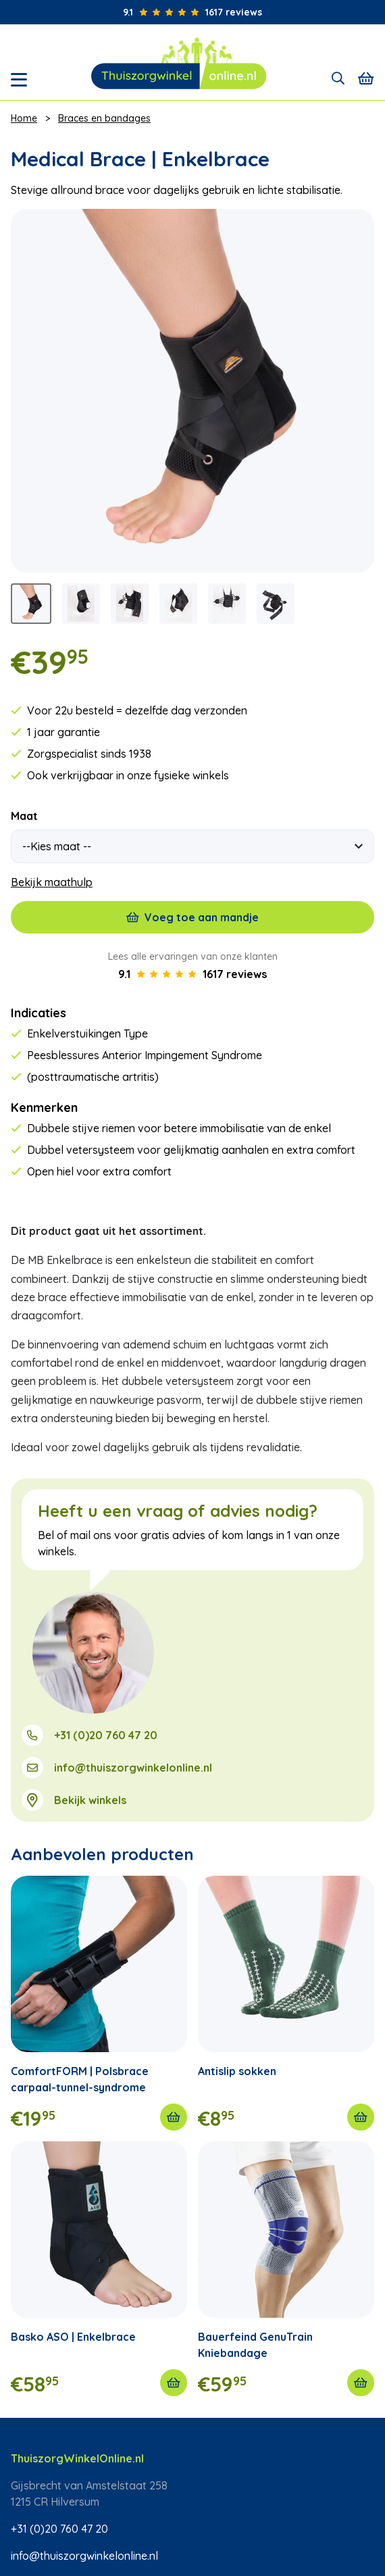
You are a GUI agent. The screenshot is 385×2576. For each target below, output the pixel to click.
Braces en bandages (104, 118)
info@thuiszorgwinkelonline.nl (133, 1767)
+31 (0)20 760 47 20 (105, 1735)
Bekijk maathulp (52, 882)
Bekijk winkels (90, 1800)
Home (24, 118)
